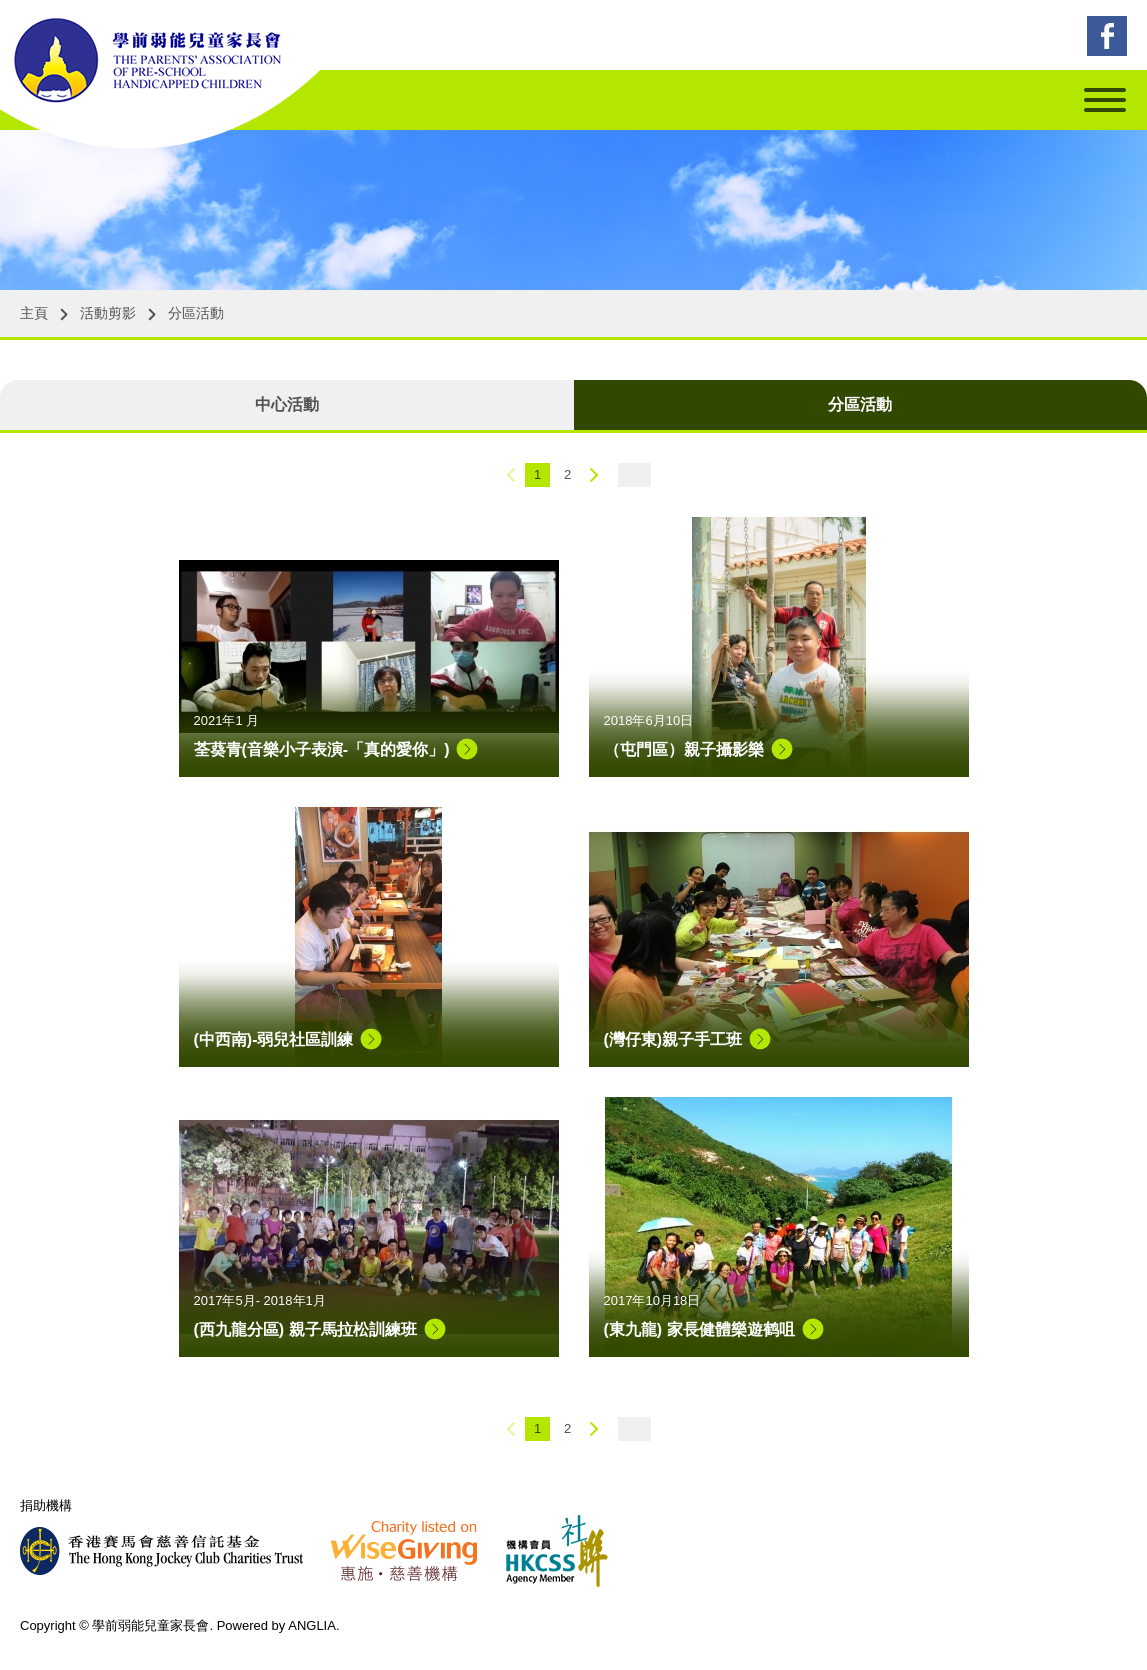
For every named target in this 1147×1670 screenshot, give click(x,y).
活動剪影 (108, 313)
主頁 (34, 313)
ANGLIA (312, 1625)
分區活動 (196, 313)
